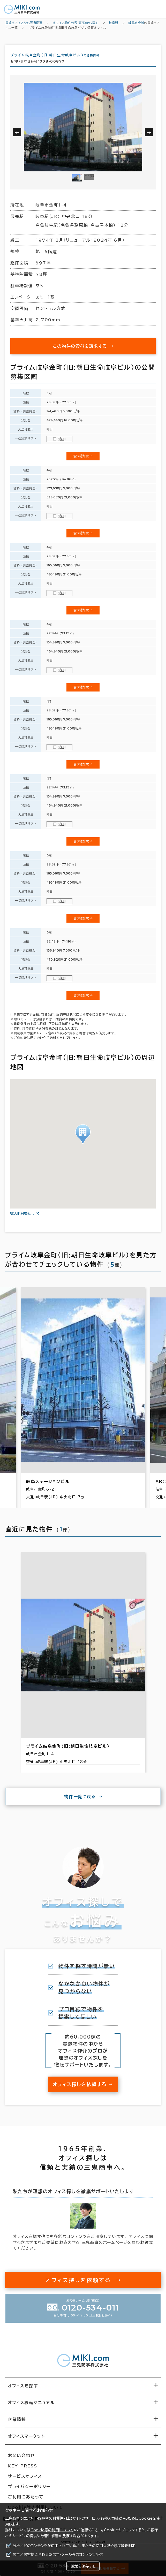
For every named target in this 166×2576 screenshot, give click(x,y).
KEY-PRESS (22, 2469)
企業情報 (17, 2422)
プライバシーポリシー (29, 2490)
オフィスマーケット (26, 2439)
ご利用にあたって (26, 2500)
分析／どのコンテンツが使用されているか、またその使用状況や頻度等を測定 (74, 2546)
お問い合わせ (21, 2459)
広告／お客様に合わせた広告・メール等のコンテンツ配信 (58, 2554)
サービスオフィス (25, 2479)
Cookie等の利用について (52, 2530)
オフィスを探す (23, 2389)
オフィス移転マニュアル (31, 2406)
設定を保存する (83, 2566)
